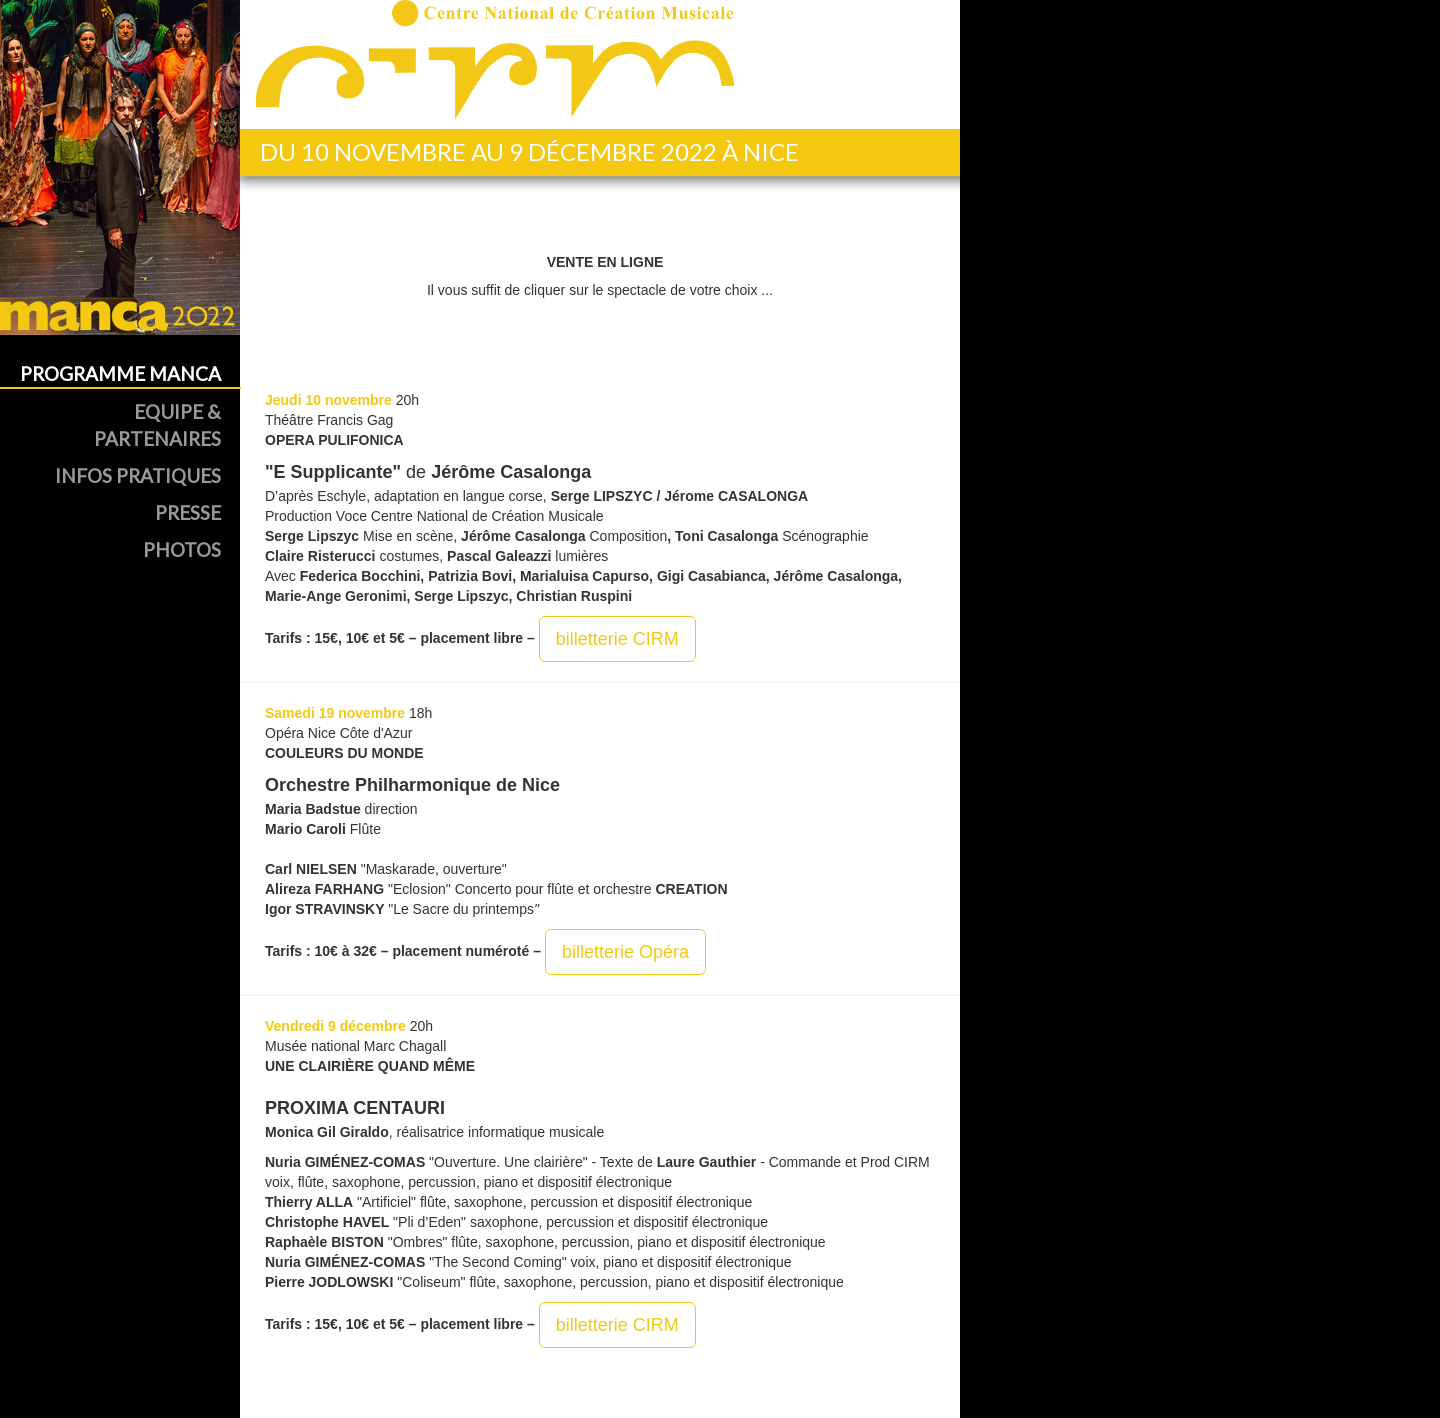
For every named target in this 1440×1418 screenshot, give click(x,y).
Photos (182, 549)
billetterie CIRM (617, 639)
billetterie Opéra (625, 952)
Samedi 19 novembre (335, 713)
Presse (188, 512)
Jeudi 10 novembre (328, 400)
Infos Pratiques (138, 475)
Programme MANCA (120, 373)
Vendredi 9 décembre (335, 1026)
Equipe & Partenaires (157, 425)
